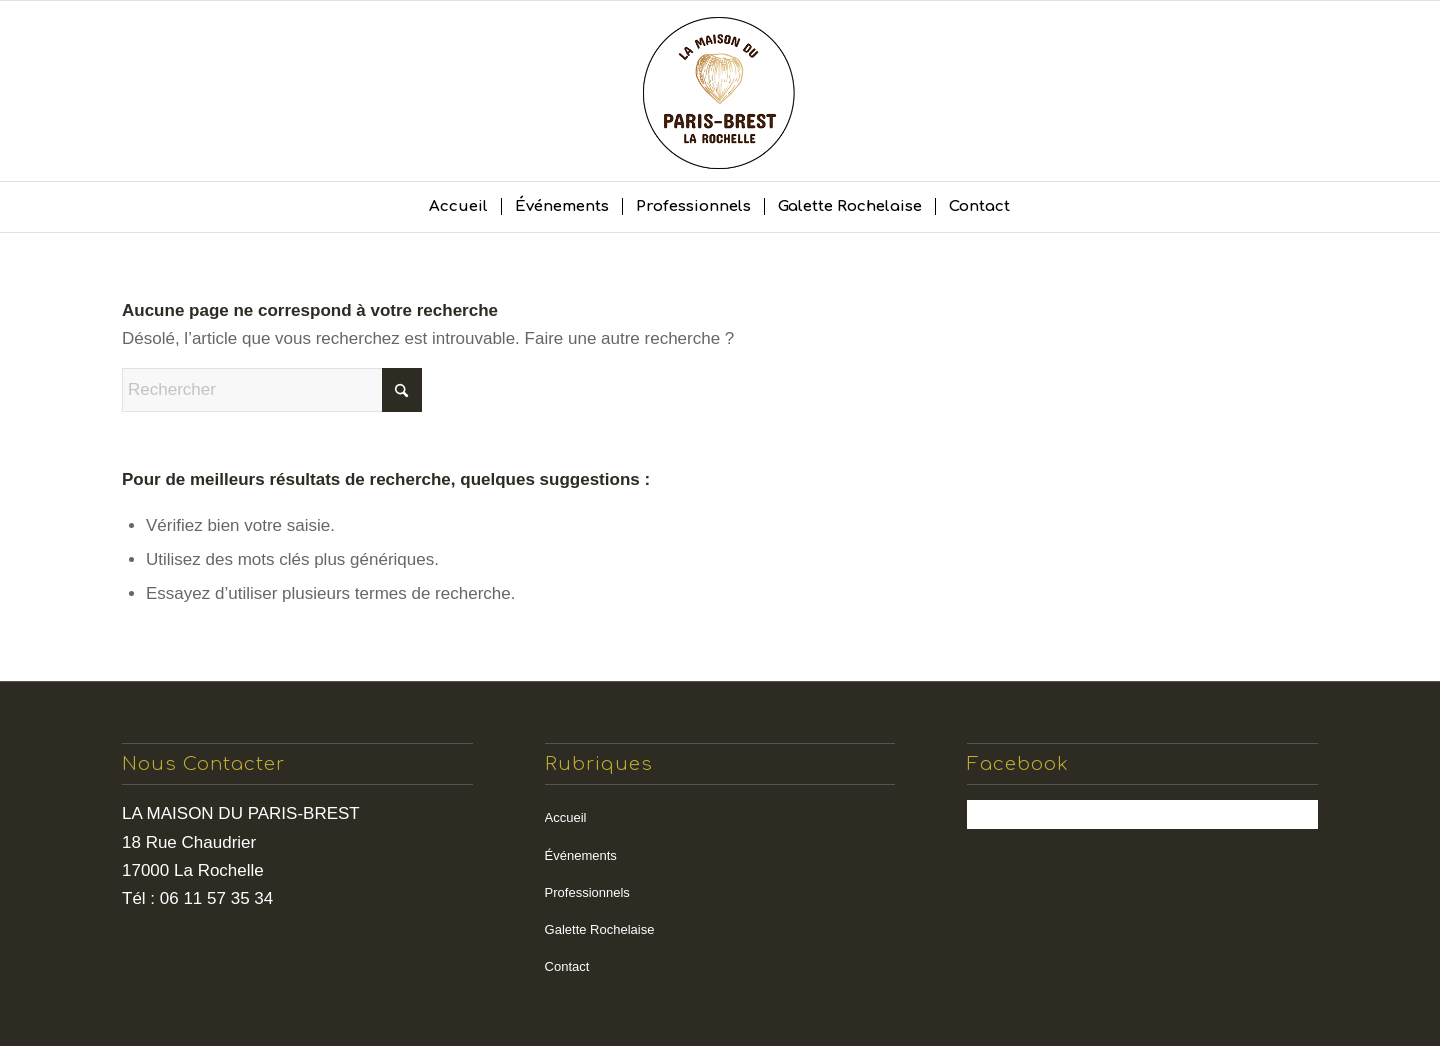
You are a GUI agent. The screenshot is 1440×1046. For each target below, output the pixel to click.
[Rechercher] (272, 390)
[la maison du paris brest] (720, 91)
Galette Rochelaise (600, 929)
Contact (567, 966)
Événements (581, 855)
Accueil (566, 817)
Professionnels (587, 892)
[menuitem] (458, 207)
